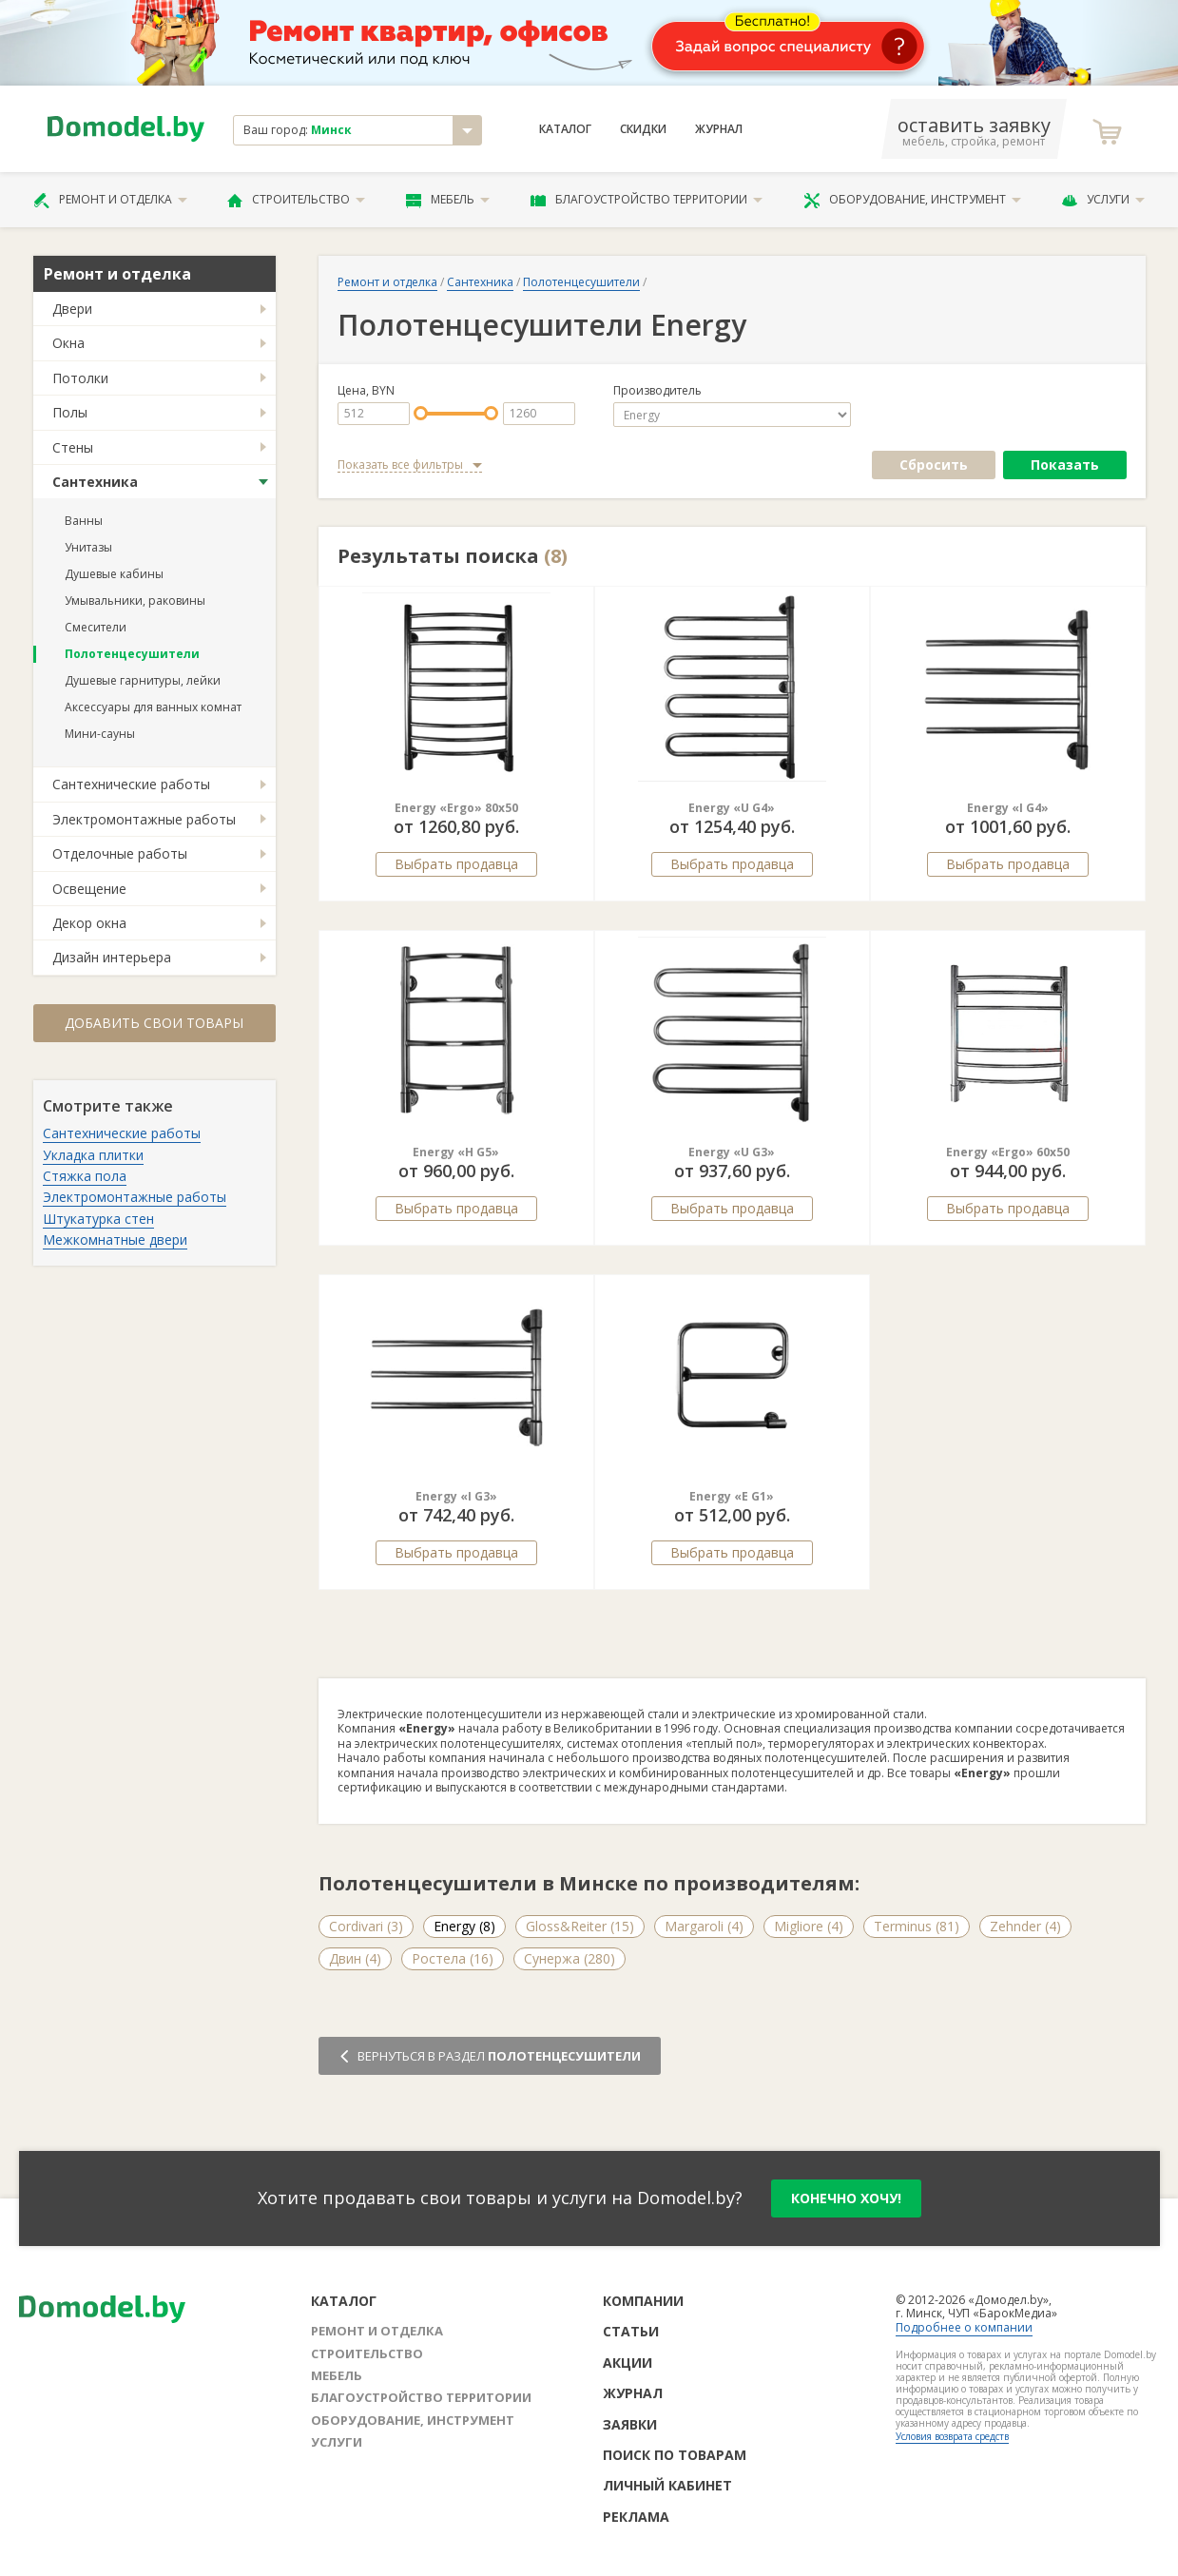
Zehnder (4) (1025, 1926)
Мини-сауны (100, 734)
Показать (1065, 464)
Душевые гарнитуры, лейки (143, 680)
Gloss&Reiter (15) (580, 1926)
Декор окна (89, 923)
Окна (68, 343)
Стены (72, 447)
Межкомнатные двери (115, 1239)
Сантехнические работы (131, 784)
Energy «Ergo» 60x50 (1008, 1152)
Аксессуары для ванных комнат (153, 707)
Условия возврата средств (952, 2436)
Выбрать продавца (456, 864)
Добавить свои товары (154, 1023)
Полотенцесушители (132, 654)
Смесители (95, 627)
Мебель (448, 199)
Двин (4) (355, 1958)
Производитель (657, 390)
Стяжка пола (84, 1176)
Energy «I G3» (456, 1496)
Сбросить (933, 464)
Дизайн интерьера (111, 957)
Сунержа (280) (569, 1958)
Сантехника (95, 482)
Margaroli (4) (704, 1926)
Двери (72, 309)
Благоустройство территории (647, 199)
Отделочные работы (119, 853)
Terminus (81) (916, 1926)
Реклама (636, 2516)
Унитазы (88, 547)
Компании (643, 2301)
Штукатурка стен (98, 1219)
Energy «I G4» (1008, 808)
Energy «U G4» (731, 808)
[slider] (421, 413)
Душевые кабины (114, 574)
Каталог (565, 129)
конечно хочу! (846, 2198)
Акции (627, 2362)
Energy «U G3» (731, 1152)
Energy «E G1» (731, 1496)
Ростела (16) (452, 1958)
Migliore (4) (808, 1926)
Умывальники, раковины (135, 600)
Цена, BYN (366, 390)
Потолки (80, 378)
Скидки (643, 129)
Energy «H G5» (456, 1152)
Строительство (296, 199)
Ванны (84, 521)
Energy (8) (464, 1926)
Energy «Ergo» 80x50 (456, 808)
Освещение (89, 889)
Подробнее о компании (964, 2327)
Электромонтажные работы (144, 819)
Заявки (630, 2424)
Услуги (1103, 199)
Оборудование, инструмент (912, 199)
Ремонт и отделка (110, 199)
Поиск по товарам (674, 2455)
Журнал (719, 129)
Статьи (631, 2331)
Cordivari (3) (366, 1926)
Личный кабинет (667, 2485)
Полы (69, 412)
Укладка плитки (93, 1155)
